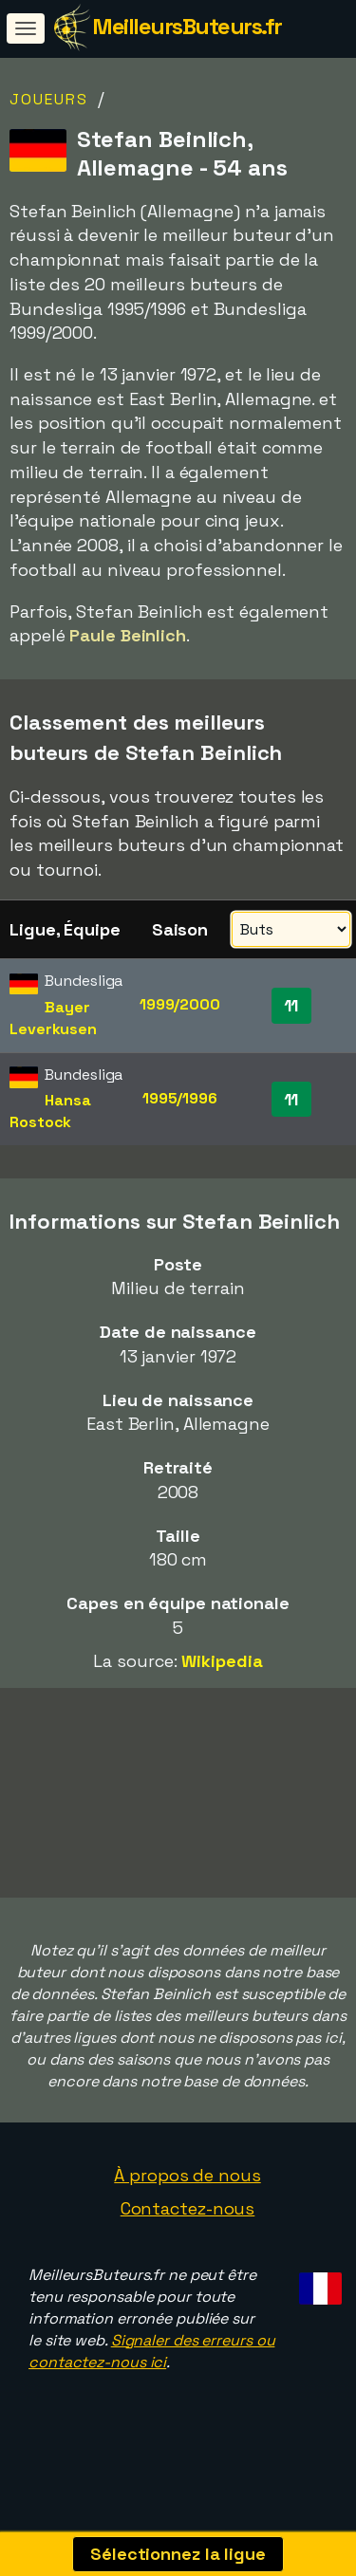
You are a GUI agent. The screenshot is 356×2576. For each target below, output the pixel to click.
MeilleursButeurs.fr (187, 26)
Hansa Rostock (50, 1111)
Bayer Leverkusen (53, 1018)
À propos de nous (187, 2202)
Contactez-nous (188, 2236)
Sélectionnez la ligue (178, 2554)
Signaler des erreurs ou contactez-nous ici (151, 2379)
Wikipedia (221, 1661)
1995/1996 (179, 1098)
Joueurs (48, 99)
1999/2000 (180, 1004)
